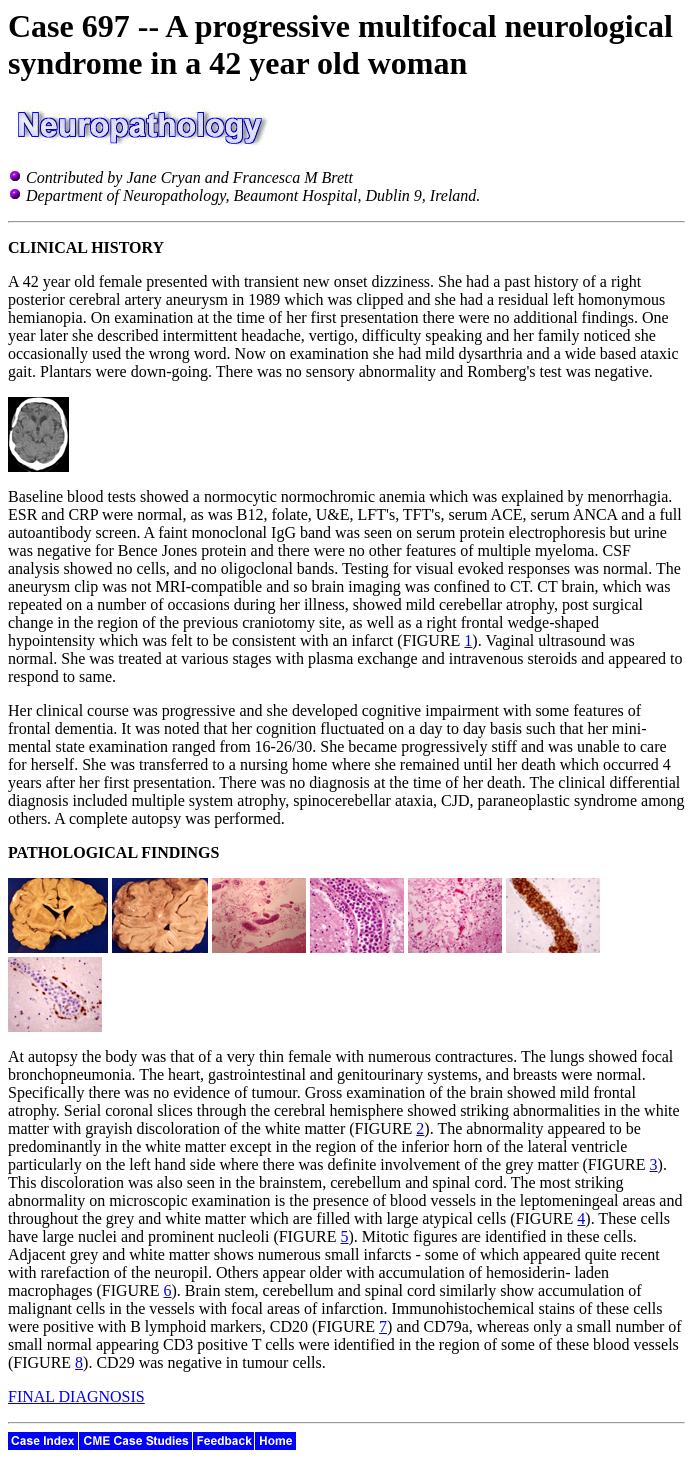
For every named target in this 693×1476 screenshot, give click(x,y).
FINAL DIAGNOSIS (76, 1396)
